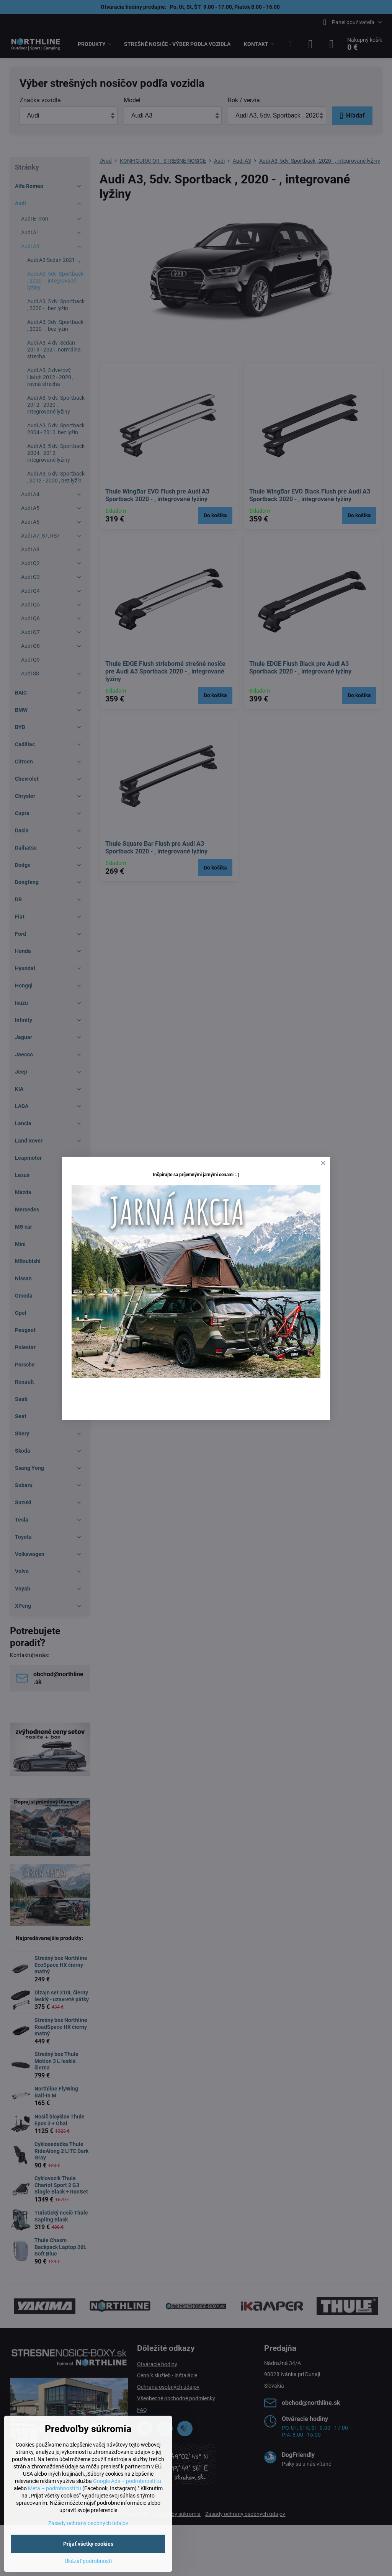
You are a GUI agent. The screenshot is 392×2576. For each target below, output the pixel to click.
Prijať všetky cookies (88, 2544)
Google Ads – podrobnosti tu (127, 2481)
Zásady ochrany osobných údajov (88, 2523)
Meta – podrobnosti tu (54, 2488)
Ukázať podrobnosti (88, 2561)
